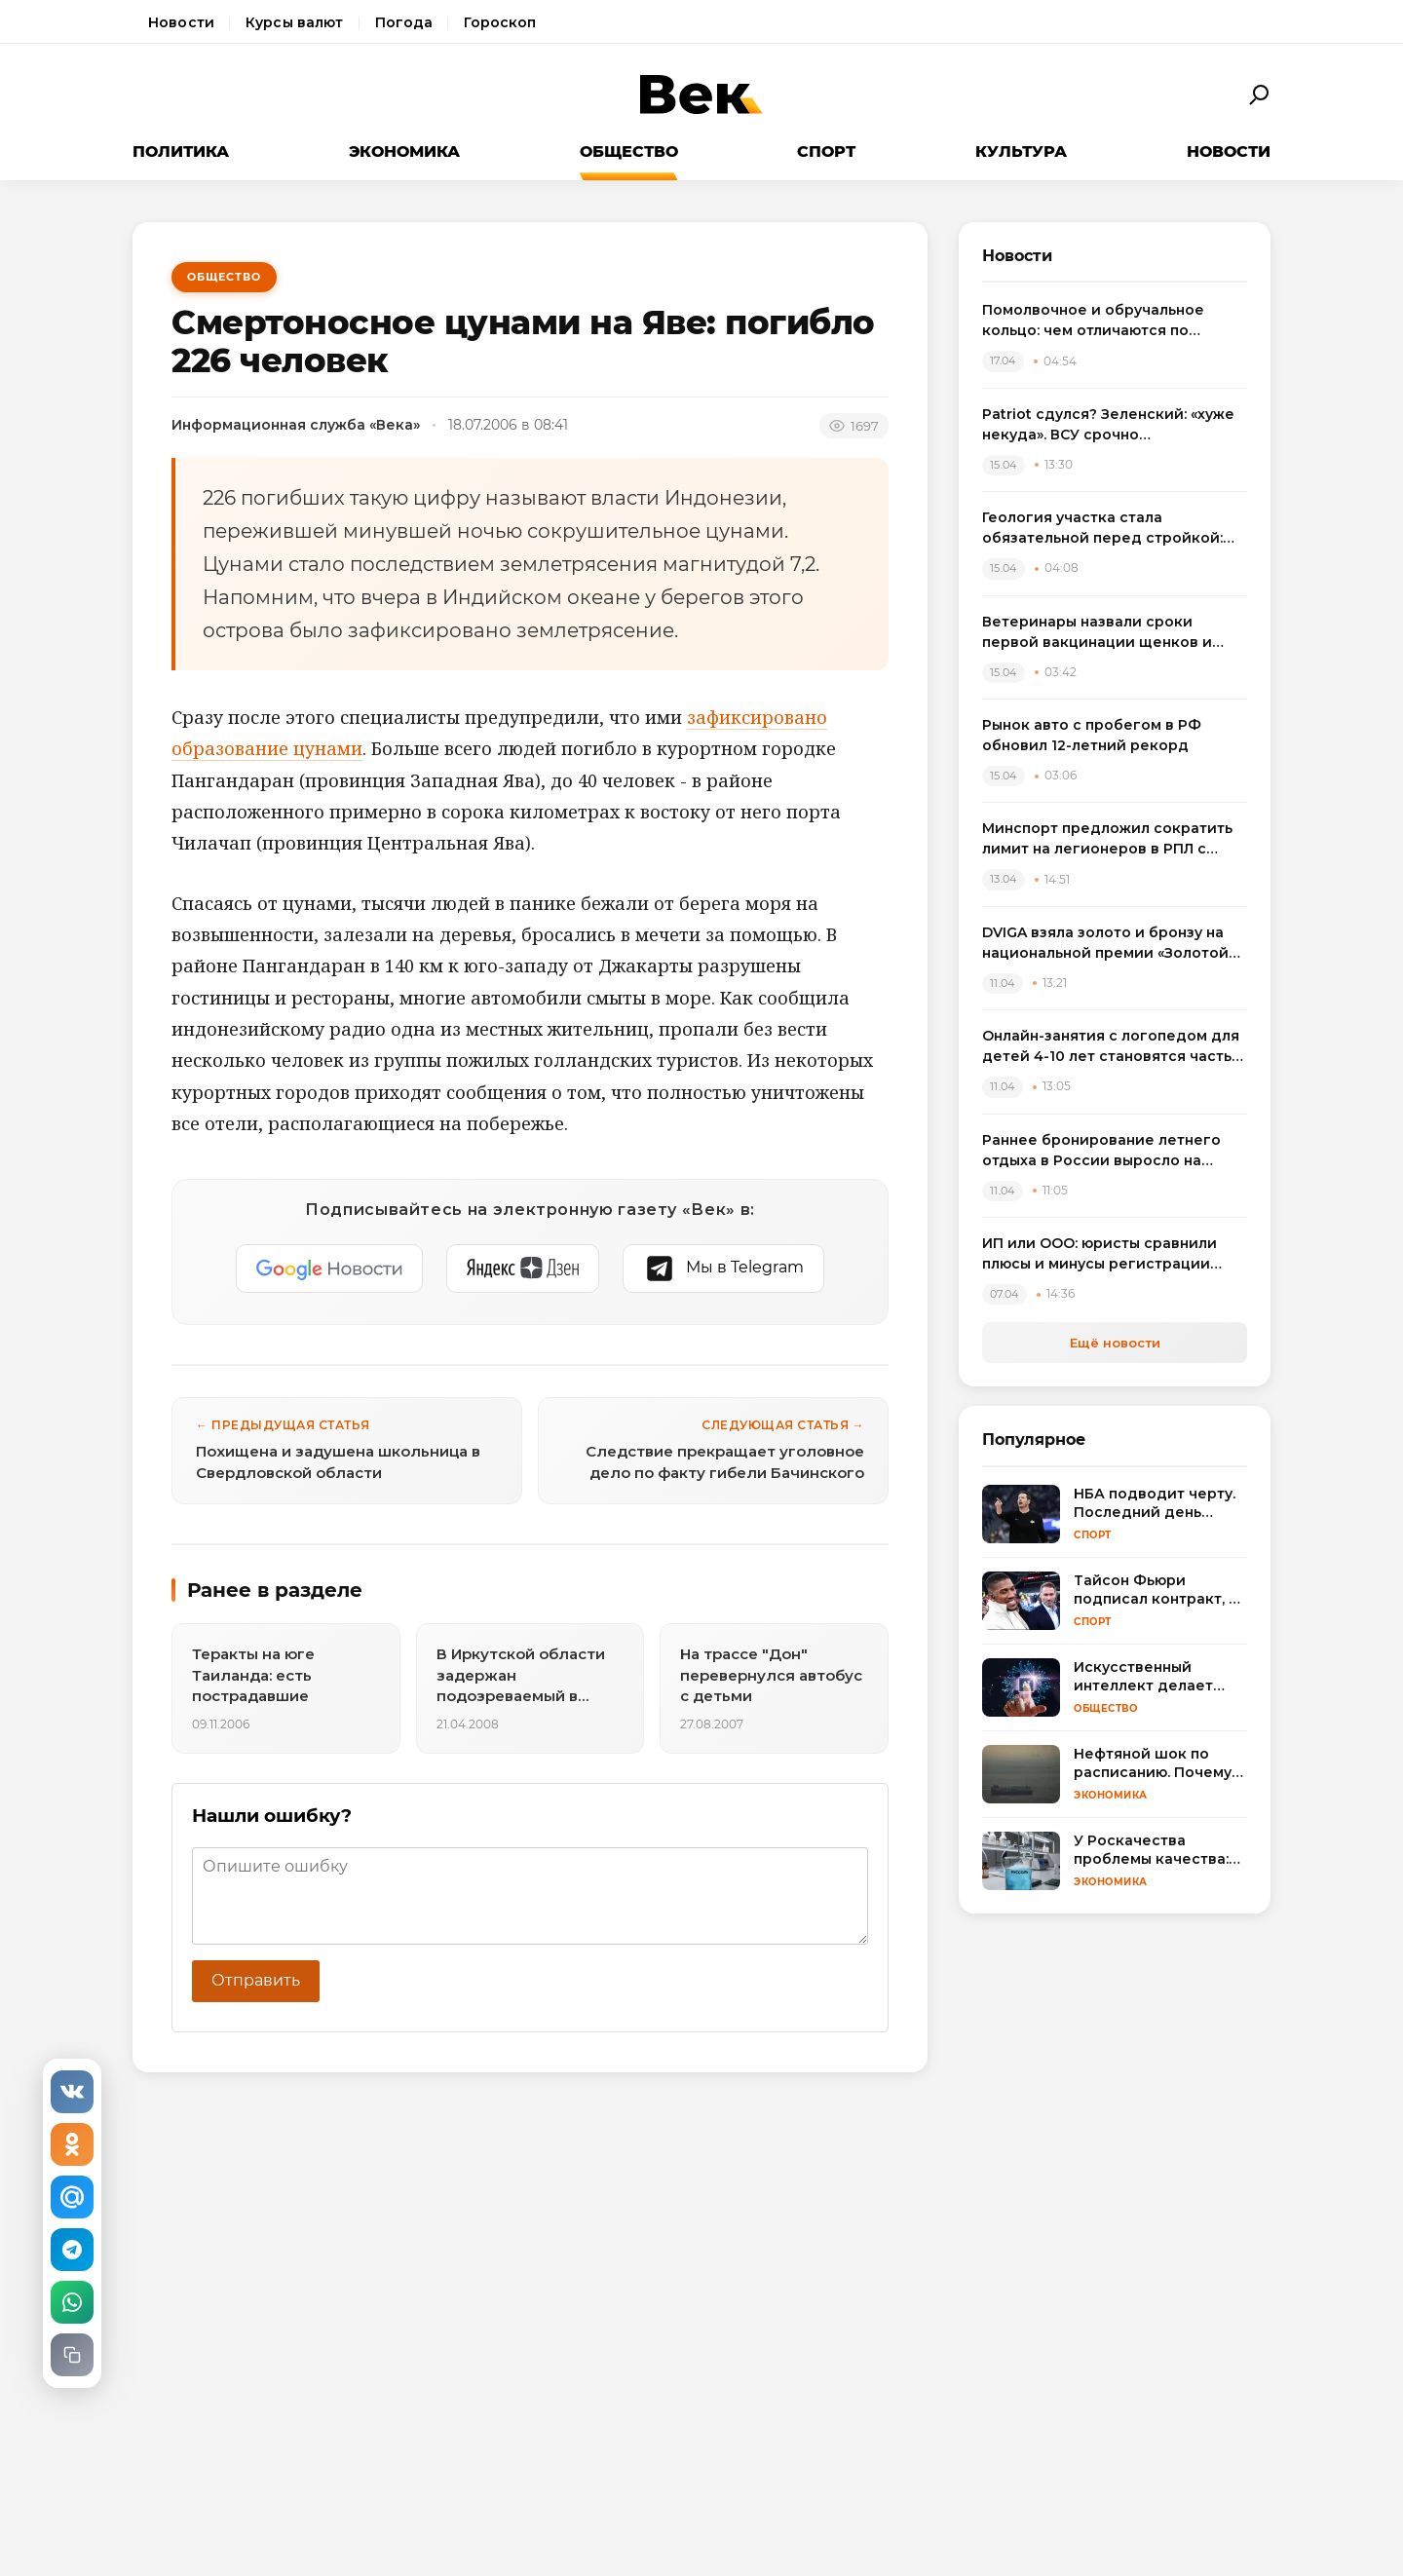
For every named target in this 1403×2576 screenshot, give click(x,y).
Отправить (255, 1980)
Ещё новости (1115, 1342)
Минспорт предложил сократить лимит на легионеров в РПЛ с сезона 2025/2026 (1107, 839)
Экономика (404, 151)
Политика (181, 151)
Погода (404, 22)
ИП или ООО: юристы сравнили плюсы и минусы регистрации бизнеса (1099, 1254)
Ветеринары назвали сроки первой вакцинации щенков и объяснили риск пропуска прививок (1097, 633)
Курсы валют (295, 22)
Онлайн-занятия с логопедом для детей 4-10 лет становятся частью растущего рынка (1112, 1047)
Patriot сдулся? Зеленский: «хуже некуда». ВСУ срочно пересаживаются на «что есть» (1108, 425)
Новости (181, 22)
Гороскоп (500, 22)
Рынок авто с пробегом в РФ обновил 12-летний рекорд (1091, 735)
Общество (629, 151)
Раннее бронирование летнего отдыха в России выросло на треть (1101, 1151)
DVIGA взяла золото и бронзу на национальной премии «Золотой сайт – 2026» (1105, 944)
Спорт (826, 151)
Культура (1021, 151)
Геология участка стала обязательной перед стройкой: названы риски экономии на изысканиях (1102, 529)
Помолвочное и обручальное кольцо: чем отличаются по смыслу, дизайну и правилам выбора (1093, 321)
